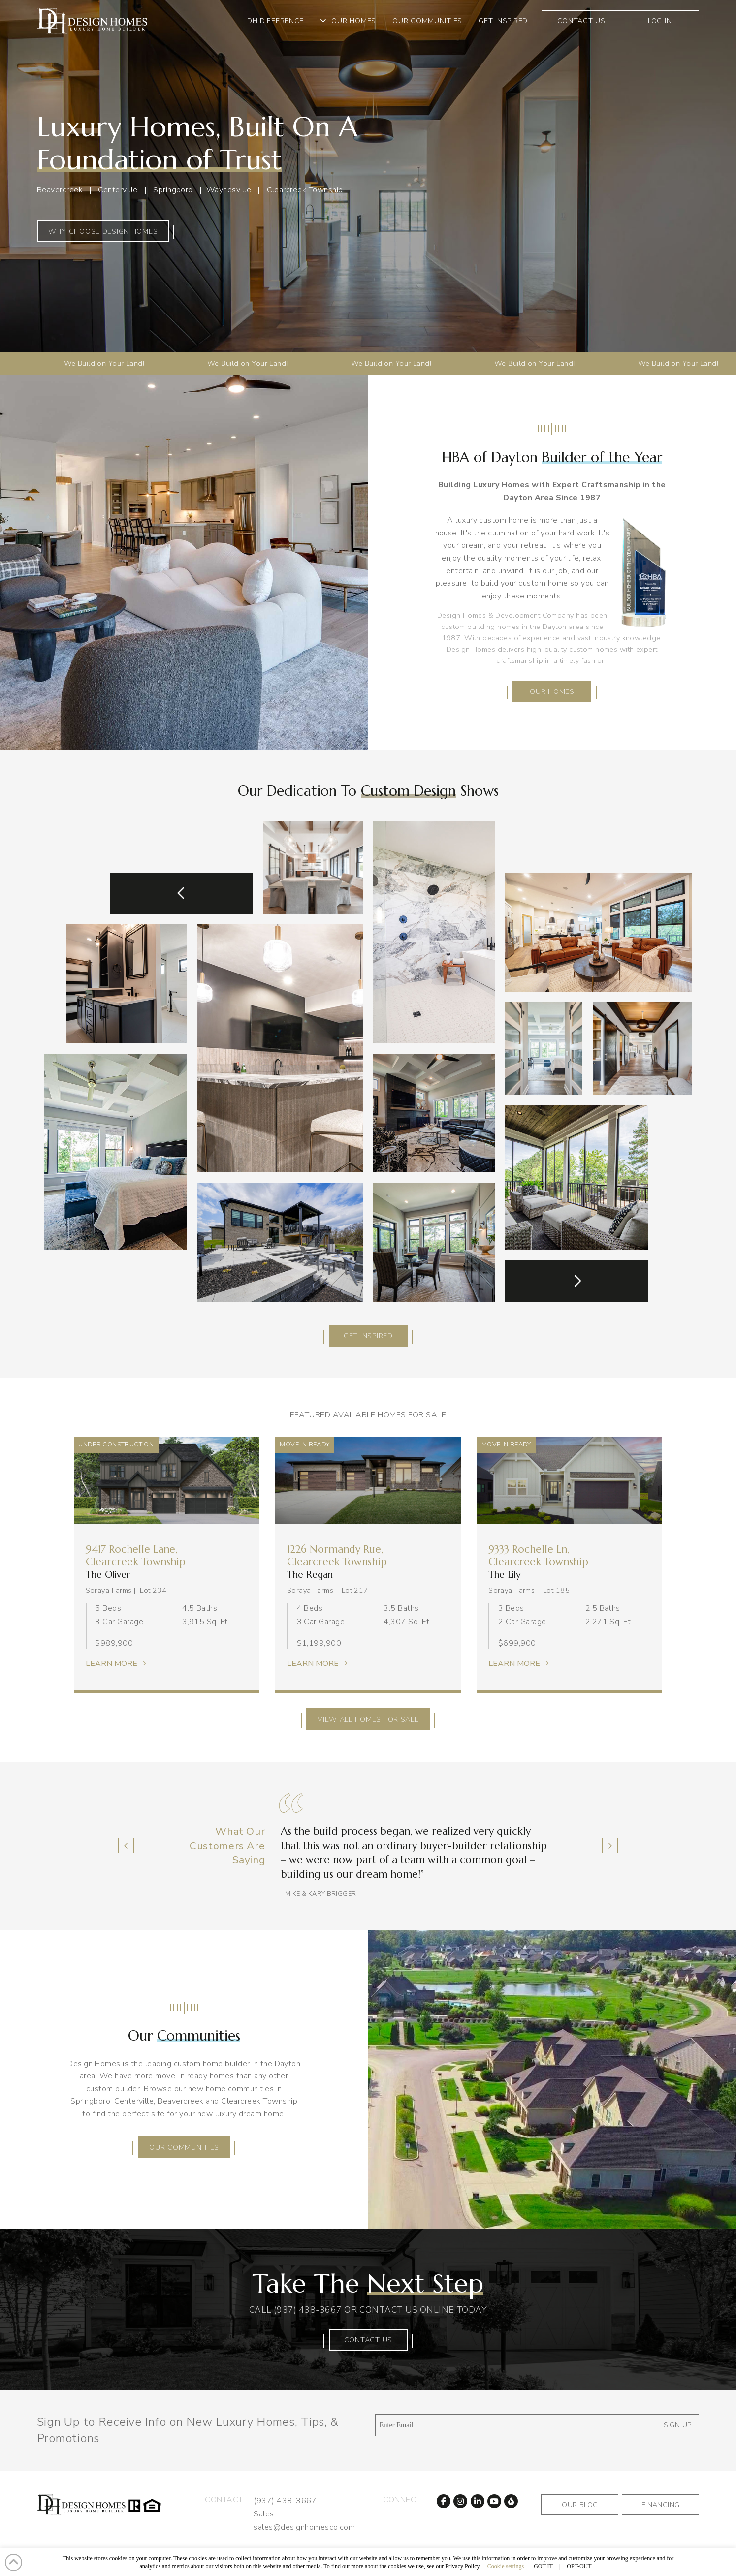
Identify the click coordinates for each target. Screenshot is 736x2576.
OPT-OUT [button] (579, 2566)
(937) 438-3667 (308, 2310)
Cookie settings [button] (505, 2566)
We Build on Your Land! (67, 363)
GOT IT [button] (543, 2566)
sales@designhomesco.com (304, 2527)
